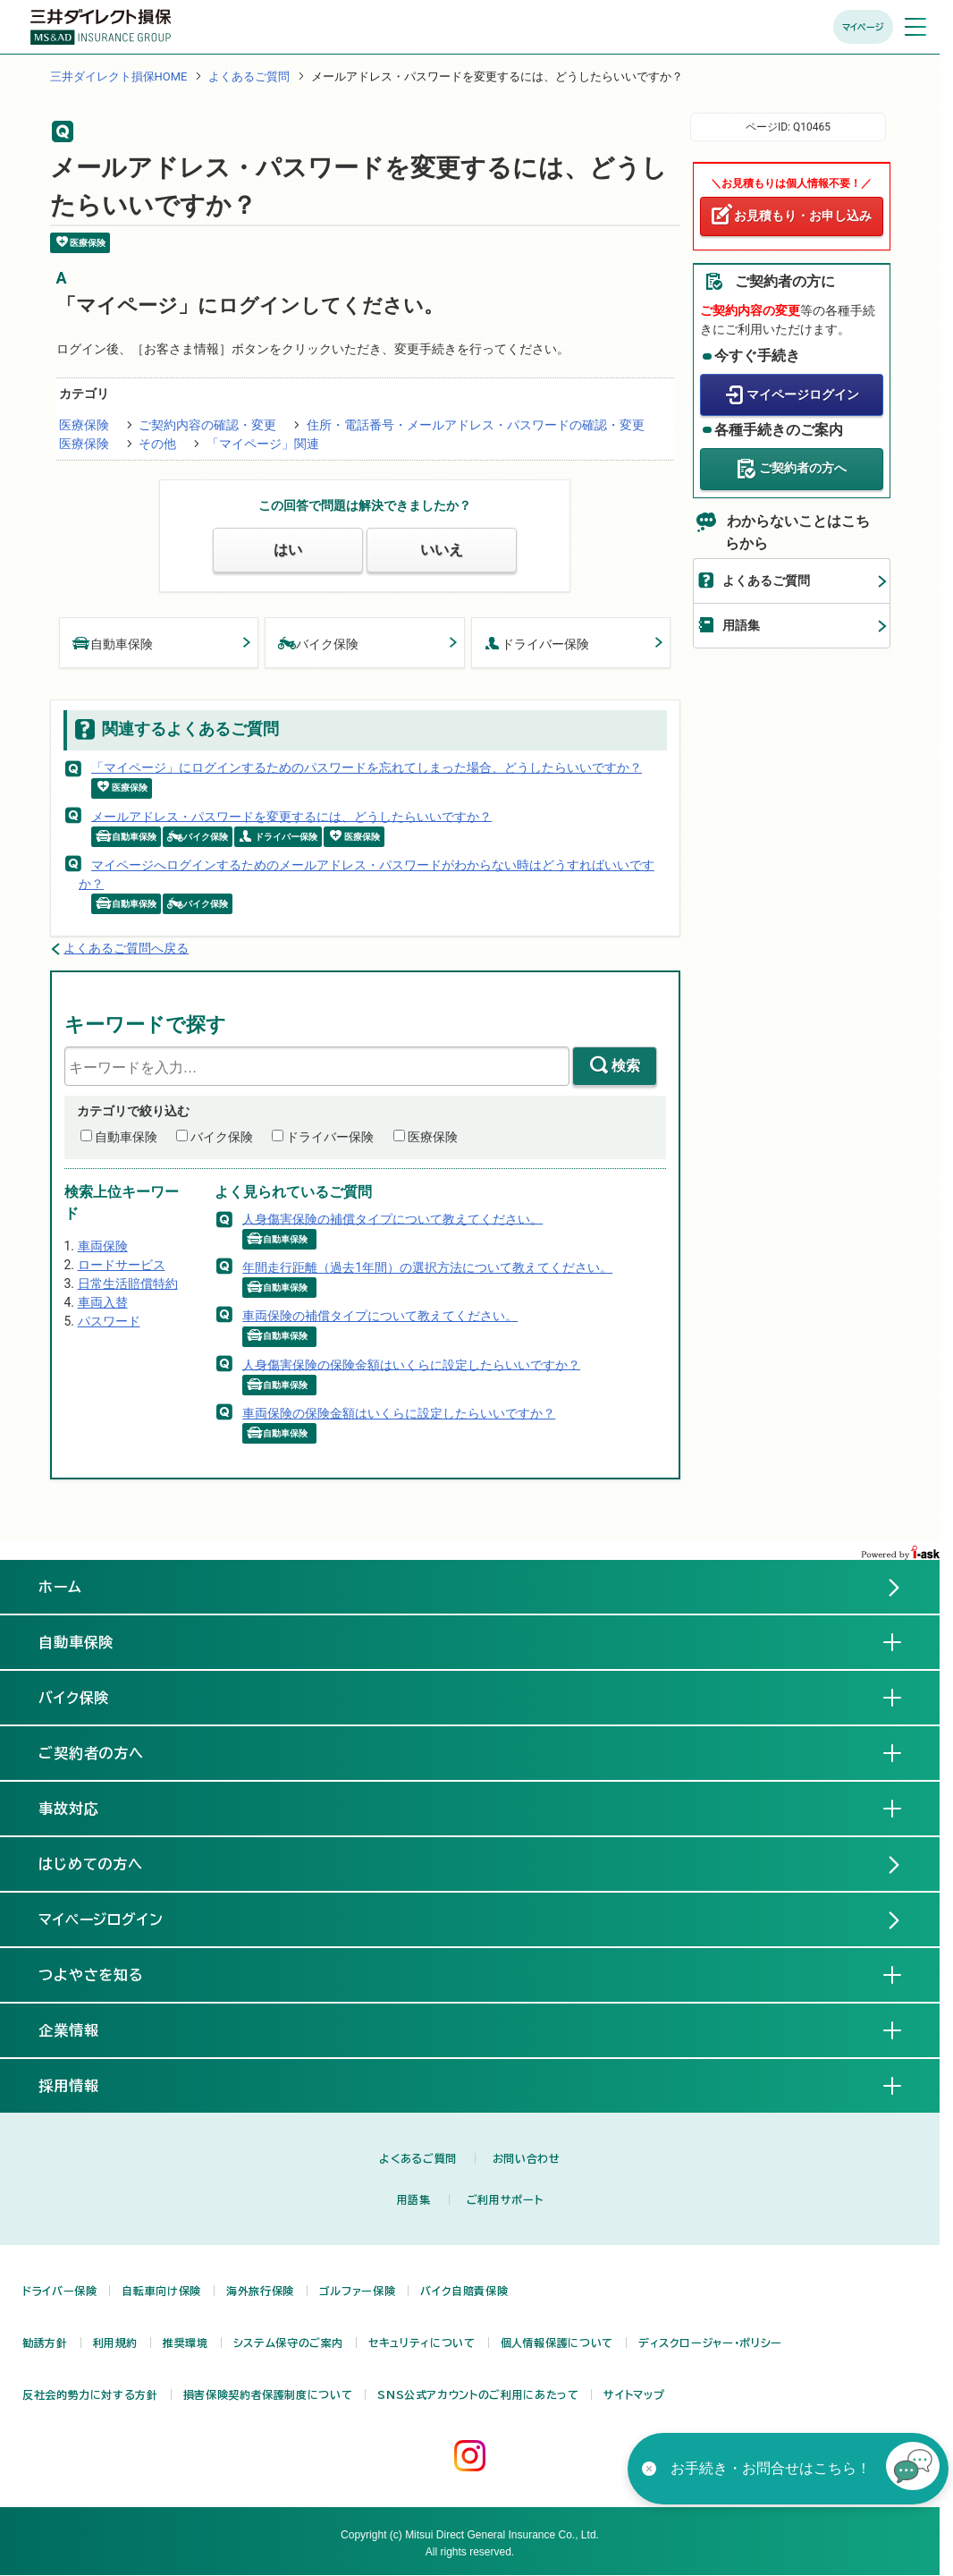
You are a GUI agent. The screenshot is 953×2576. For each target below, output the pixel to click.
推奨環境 (185, 2342)
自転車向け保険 (161, 2290)
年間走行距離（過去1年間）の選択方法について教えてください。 (427, 1267)
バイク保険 (318, 642)
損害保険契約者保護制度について (268, 2394)
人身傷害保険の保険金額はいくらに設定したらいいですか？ (411, 1364)
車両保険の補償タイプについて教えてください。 (380, 1316)
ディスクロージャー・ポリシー (710, 2342)
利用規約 (116, 2342)
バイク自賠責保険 (464, 2290)
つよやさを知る (105, 1974)
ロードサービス (121, 1265)
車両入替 (103, 1302)
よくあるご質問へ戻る (126, 948)
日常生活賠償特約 (128, 1283)
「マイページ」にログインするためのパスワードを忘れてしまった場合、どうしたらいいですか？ (366, 767)
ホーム (60, 1587)
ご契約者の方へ (803, 468)
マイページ (863, 26)
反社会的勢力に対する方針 (90, 2394)
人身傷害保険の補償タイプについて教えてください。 (392, 1218)
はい (288, 549)
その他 (157, 443)
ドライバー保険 (537, 642)
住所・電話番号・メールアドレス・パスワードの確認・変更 (476, 425)
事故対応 (83, 1808)
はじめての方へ (91, 1864)
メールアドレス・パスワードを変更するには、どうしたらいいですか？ (291, 816)
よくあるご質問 (249, 76)
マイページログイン (802, 394)
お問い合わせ (527, 2158)
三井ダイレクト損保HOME (119, 76)
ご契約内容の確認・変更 (207, 425)
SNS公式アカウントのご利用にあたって (477, 2394)
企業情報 (83, 2029)
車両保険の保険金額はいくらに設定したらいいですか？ (398, 1413)
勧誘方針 (45, 2342)
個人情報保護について (557, 2342)
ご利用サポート (505, 2199)
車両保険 (103, 1246)
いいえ (441, 549)
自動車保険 (112, 642)
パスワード (109, 1321)
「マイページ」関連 (263, 443)
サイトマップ (633, 2394)
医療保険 (84, 425)
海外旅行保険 (260, 2290)
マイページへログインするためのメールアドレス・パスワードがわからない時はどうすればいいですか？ (366, 874)
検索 (625, 1065)
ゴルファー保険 (357, 2290)
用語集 (741, 625)
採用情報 (83, 2085)
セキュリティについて (421, 2342)
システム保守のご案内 (288, 2342)
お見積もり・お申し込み (803, 215)
